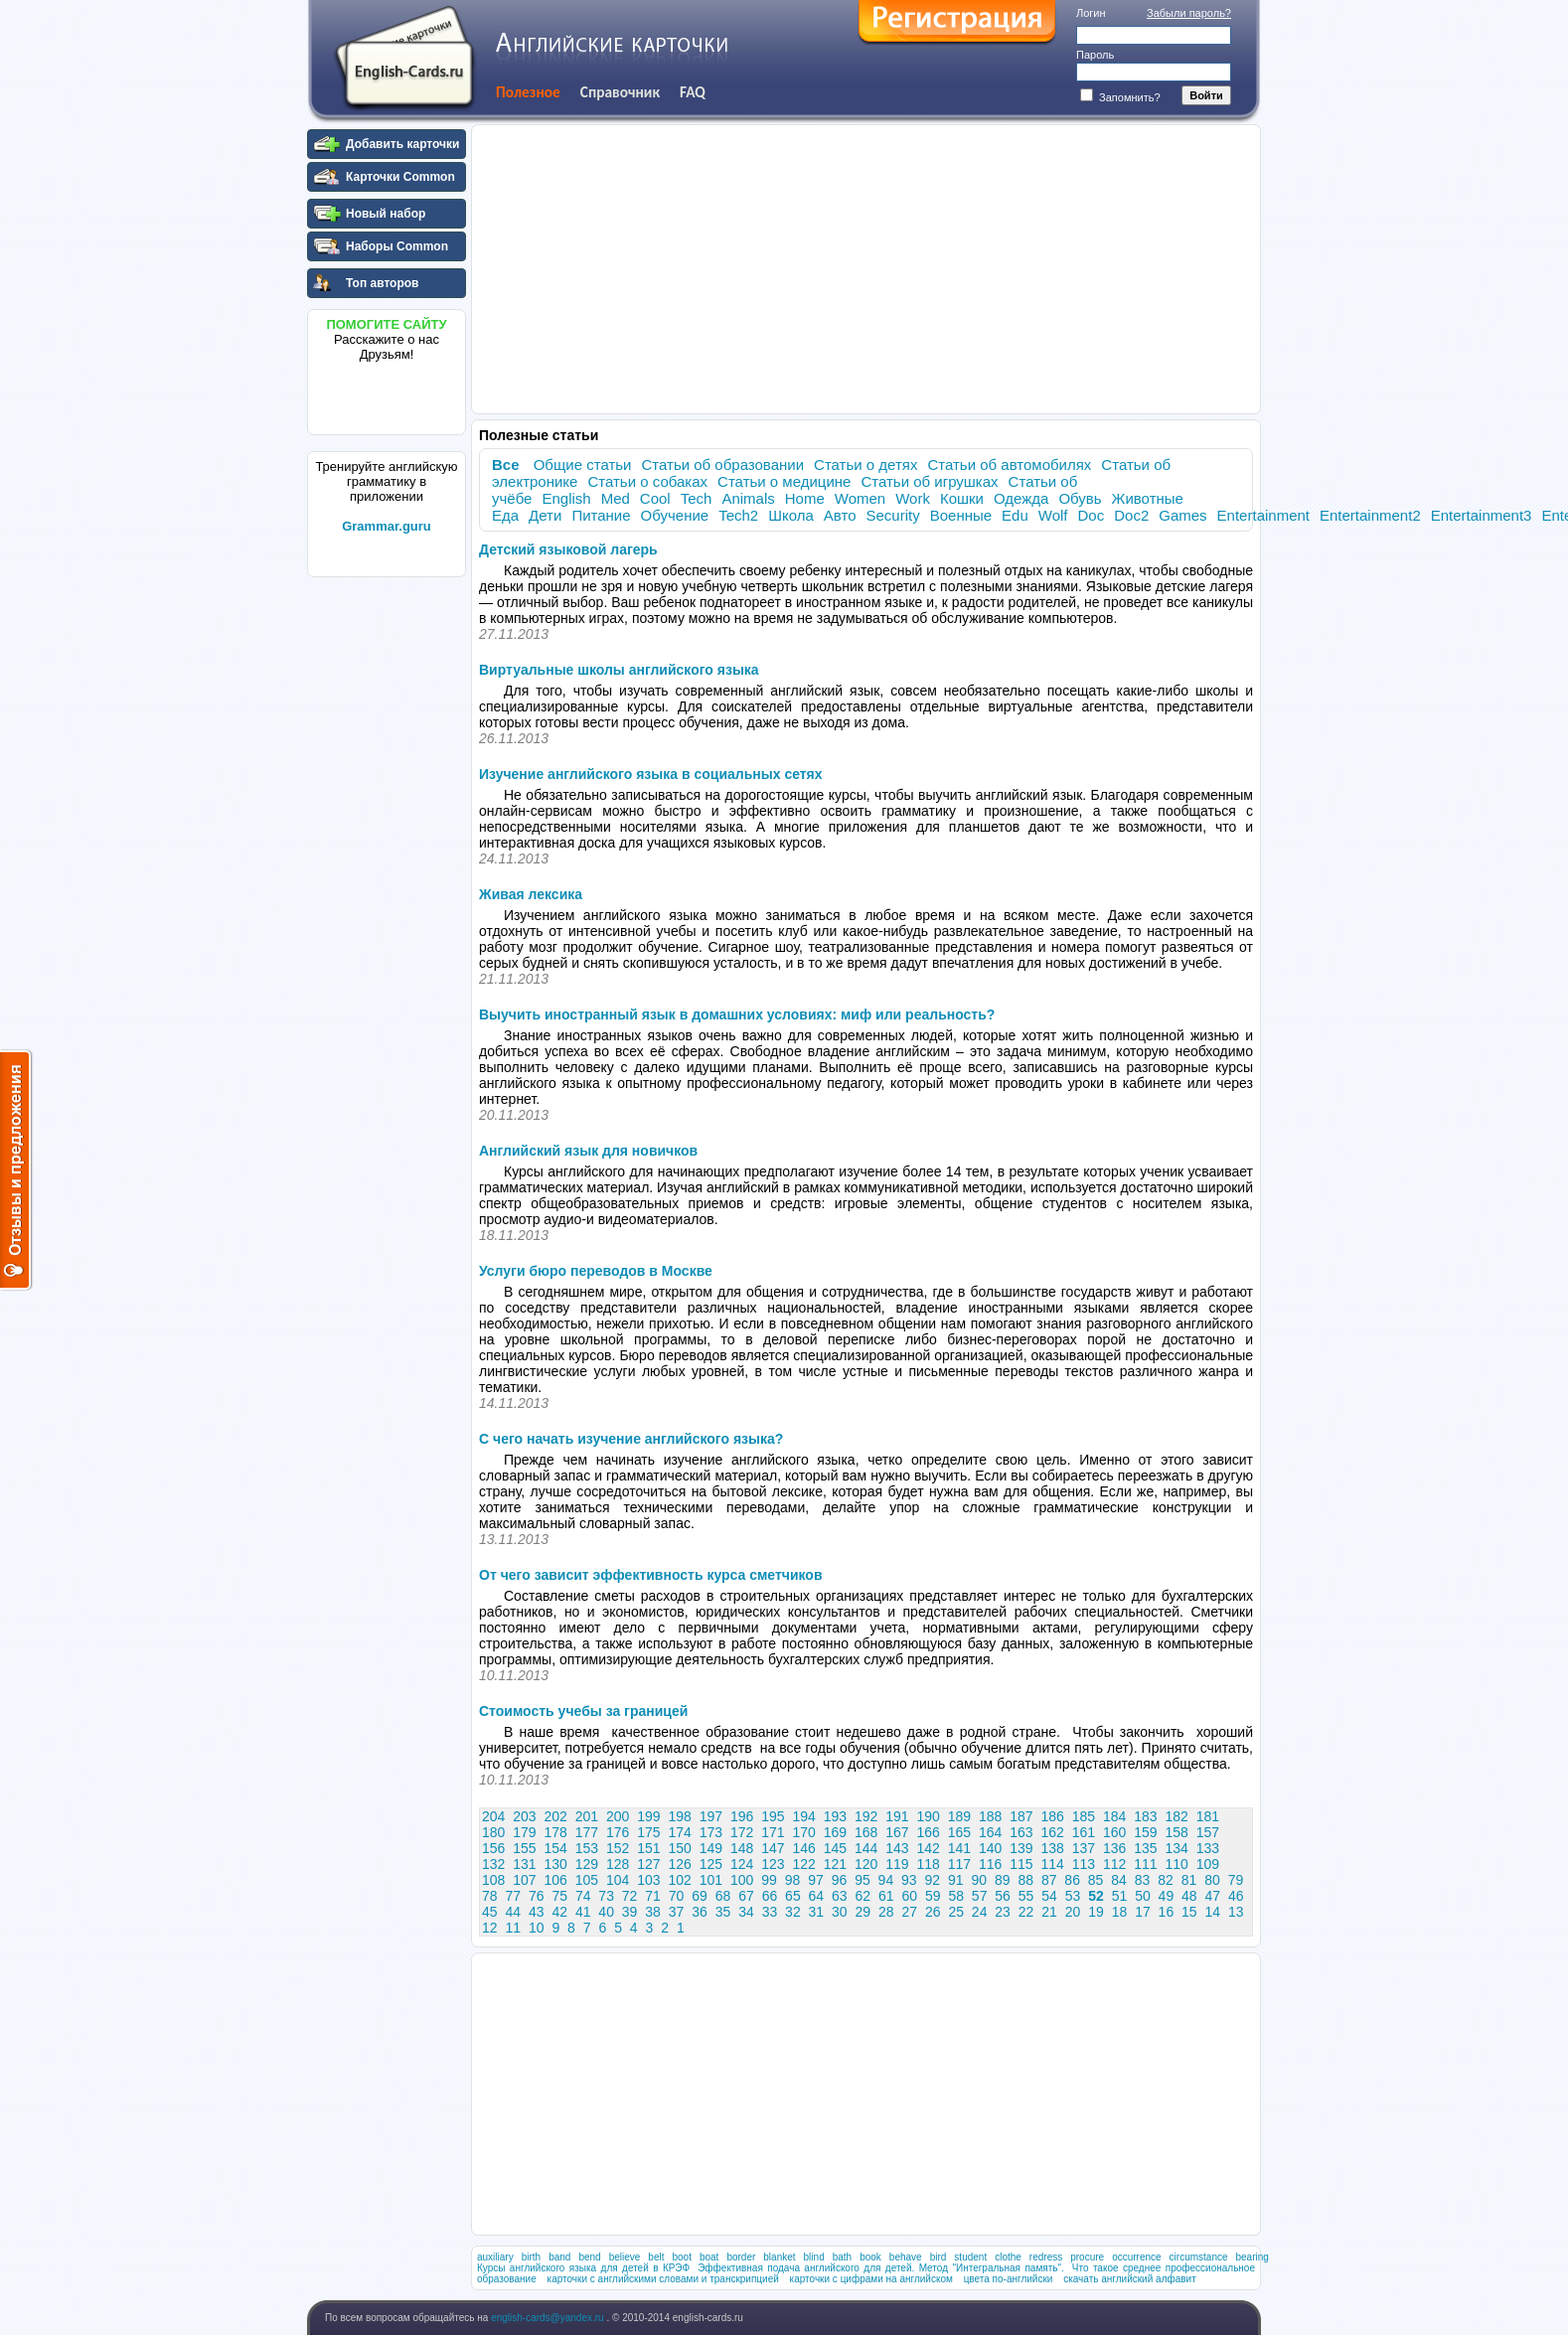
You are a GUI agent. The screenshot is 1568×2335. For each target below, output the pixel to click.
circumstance (1199, 2257)
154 (556, 1848)
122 (804, 1864)
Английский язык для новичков (588, 1151)
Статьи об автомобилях (1009, 464)
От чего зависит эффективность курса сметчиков (651, 1575)
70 (677, 1896)
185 (1083, 1816)
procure (1087, 2257)
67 (746, 1896)
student (970, 2257)
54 (1049, 1896)
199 (648, 1816)
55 (1026, 1896)
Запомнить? (1120, 97)
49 (1167, 1896)
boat (709, 2257)
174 (680, 1832)
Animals (747, 498)
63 (840, 1896)
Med (615, 498)
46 (1236, 1896)
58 (956, 1896)
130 (556, 1864)
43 (537, 1912)
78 (490, 1896)
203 (524, 1816)
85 (1096, 1880)
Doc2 (1131, 515)
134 (1177, 1848)
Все (506, 464)
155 (524, 1848)
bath (842, 2257)
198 (680, 1816)
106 (556, 1880)
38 (653, 1912)
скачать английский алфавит (1129, 2278)
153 (586, 1848)
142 (928, 1848)
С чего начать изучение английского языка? (631, 1439)
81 (1189, 1880)
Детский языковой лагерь (568, 549)
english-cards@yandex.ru (548, 2317)
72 (630, 1896)
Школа (791, 515)
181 (1207, 1816)
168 (866, 1832)
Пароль (1095, 55)
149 (711, 1848)
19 (1096, 1912)
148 (741, 1848)
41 (583, 1912)
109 (1207, 1864)
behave (905, 2257)
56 (1003, 1896)
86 (1072, 1880)
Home (805, 498)
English (566, 498)
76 (537, 1896)
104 (617, 1880)
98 (793, 1880)
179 (524, 1832)
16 (1167, 1912)
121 (835, 1864)
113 (1083, 1864)
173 (711, 1832)
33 (770, 1912)
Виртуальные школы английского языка (619, 670)
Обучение (675, 515)
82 (1166, 1880)
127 (648, 1864)
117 (959, 1864)
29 (863, 1912)
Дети (545, 515)
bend (589, 2257)
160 (1114, 1832)
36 (699, 1912)
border (740, 2257)
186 (1052, 1816)
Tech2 (738, 515)
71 (653, 1896)
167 (896, 1832)
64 (817, 1896)
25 (956, 1912)
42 (559, 1912)
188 (990, 1816)
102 (680, 1880)
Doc (1091, 515)
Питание (600, 515)
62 (863, 1896)
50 (1143, 1896)
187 (1021, 1816)
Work (912, 498)
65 (793, 1896)
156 (493, 1848)
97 (816, 1880)
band (559, 2257)
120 (866, 1864)
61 (886, 1896)
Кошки (962, 498)
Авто (840, 515)
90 (979, 1880)
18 (1120, 1912)
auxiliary (495, 2257)
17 (1143, 1912)
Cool (655, 498)
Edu (1015, 515)
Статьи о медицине (784, 481)
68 (723, 1896)
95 (862, 1880)
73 (606, 1896)
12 (490, 1928)
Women (860, 498)
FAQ (693, 91)
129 (586, 1864)
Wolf (1053, 515)
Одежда (1021, 498)
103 (648, 1880)
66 (770, 1896)
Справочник (620, 91)
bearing (1252, 2257)
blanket (779, 2257)
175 (648, 1832)
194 (804, 1816)
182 (1177, 1816)
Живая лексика (530, 894)
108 (493, 1880)
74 (583, 1896)
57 (980, 1896)
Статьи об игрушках (929, 481)
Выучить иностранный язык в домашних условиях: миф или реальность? (737, 1014)
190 (928, 1816)
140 (990, 1848)
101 (711, 1880)
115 (1021, 1864)
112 (1114, 1864)
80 (1212, 1880)
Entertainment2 (1370, 515)
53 (1073, 1896)
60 (909, 1896)
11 (513, 1928)
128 (617, 1864)
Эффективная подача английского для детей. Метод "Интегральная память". (881, 2267)
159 (1145, 1832)
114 (1052, 1864)
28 (886, 1912)
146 (804, 1848)
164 (990, 1832)
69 (699, 1896)
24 (980, 1912)
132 (493, 1864)
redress (1045, 2257)
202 (556, 1816)
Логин (1091, 13)
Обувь (1079, 498)
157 (1207, 1832)
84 (1119, 1880)
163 (1021, 1832)
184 (1114, 1816)
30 (840, 1912)
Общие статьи (583, 464)
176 (617, 1832)
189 (959, 1816)
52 (1096, 1896)
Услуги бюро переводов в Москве (595, 1271)
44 (513, 1912)
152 (617, 1848)
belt (656, 2257)
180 (493, 1832)
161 (1083, 1832)
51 (1120, 1896)
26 (933, 1912)
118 (928, 1864)
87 (1049, 1880)
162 (1052, 1832)
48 (1189, 1896)
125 (711, 1864)
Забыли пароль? (1189, 13)
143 (896, 1848)
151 (648, 1848)
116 (990, 1864)
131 (524, 1864)
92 (933, 1880)
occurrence (1136, 2257)
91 (956, 1880)
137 (1083, 1848)
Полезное (528, 91)
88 (1025, 1880)
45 (490, 1912)
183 (1145, 1816)
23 (1003, 1912)
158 (1177, 1832)
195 (772, 1816)
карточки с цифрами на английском (871, 2278)
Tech (696, 498)
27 (909, 1912)
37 (677, 1912)
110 (1177, 1864)
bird (938, 2257)
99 (769, 1880)
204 (493, 1816)
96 (840, 1880)
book (870, 2257)
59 (933, 1896)
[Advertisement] (386, 883)
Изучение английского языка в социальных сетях (651, 774)
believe (625, 2257)
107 (524, 1880)
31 (817, 1912)
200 (617, 1816)
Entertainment (1263, 515)
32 (793, 1912)
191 (896, 1816)
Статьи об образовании (722, 464)
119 (896, 1864)
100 (741, 1880)
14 (1213, 1912)
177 (586, 1832)
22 (1026, 1912)
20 (1073, 1912)
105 (586, 1880)
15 (1189, 1912)
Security (893, 515)
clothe (1008, 2257)
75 (559, 1896)
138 (1052, 1848)
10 (537, 1928)
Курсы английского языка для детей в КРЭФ (583, 2267)
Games (1182, 515)
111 (1145, 1864)
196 (741, 1816)
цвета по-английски (1008, 2278)
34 (746, 1912)
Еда (505, 515)
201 (586, 1816)
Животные (1147, 498)
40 (606, 1912)
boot (681, 2257)
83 (1143, 1880)
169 (835, 1832)
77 (513, 1896)
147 (772, 1848)
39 (630, 1912)
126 (680, 1864)
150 (680, 1848)
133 (1207, 1848)
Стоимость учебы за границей (583, 1711)
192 (866, 1816)
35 (723, 1912)
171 (772, 1832)
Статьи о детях (865, 464)
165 (959, 1832)
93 (909, 1880)
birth (531, 2257)
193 (835, 1816)
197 (711, 1816)
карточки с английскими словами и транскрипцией (663, 2278)
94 (886, 1880)
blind (814, 2257)
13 (1236, 1912)
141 (959, 1848)
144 (866, 1848)
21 (1049, 1912)
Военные (961, 515)
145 (835, 1848)
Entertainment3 (1481, 515)
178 (556, 1832)
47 (1213, 1896)
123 (772, 1864)
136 (1114, 1848)
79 (1236, 1880)
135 (1145, 1848)
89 (1003, 1880)
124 (741, 1864)
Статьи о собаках (647, 481)
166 (928, 1832)
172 (741, 1832)
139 (1021, 1848)
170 (804, 1832)
